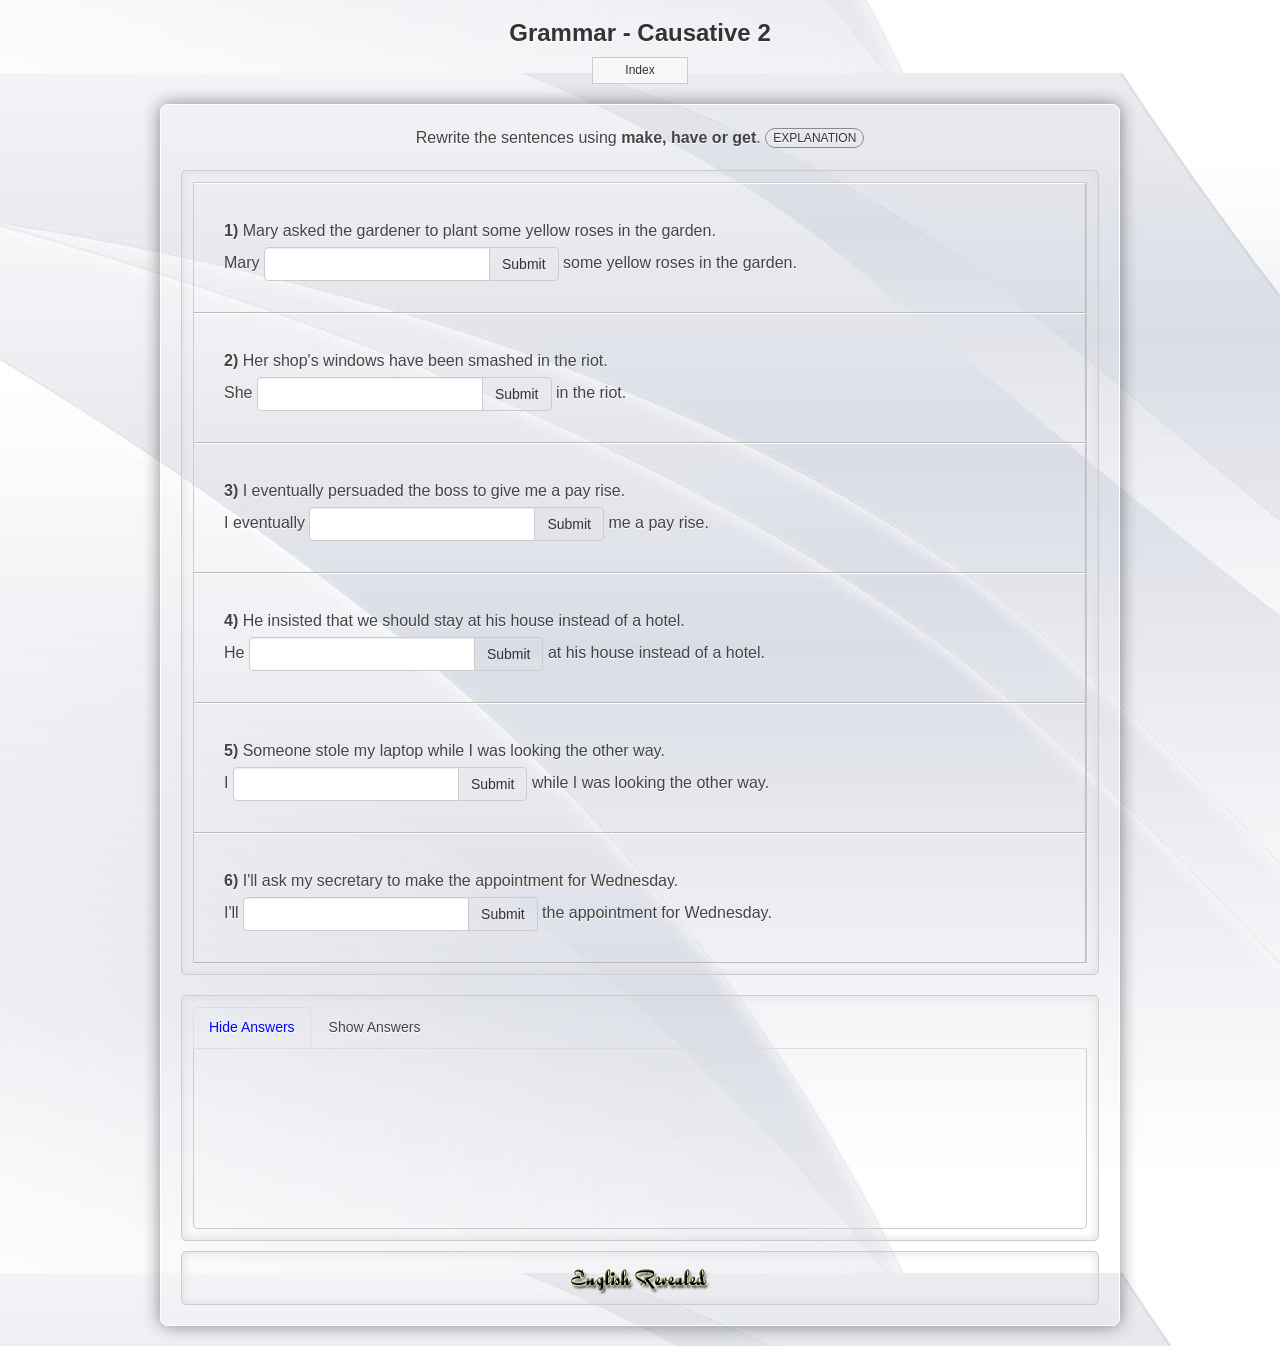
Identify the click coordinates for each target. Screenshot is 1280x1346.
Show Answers (375, 1027)
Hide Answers (252, 1027)
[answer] (377, 264)
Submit (524, 264)
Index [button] (639, 70)
